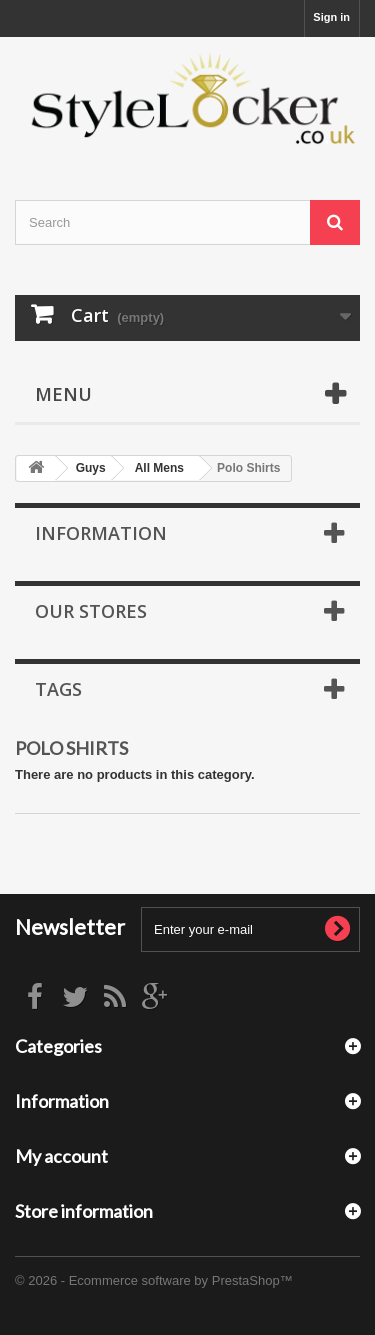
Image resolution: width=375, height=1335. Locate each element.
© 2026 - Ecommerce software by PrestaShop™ (154, 1280)
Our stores (91, 611)
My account (61, 1156)
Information (101, 533)
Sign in (331, 17)
